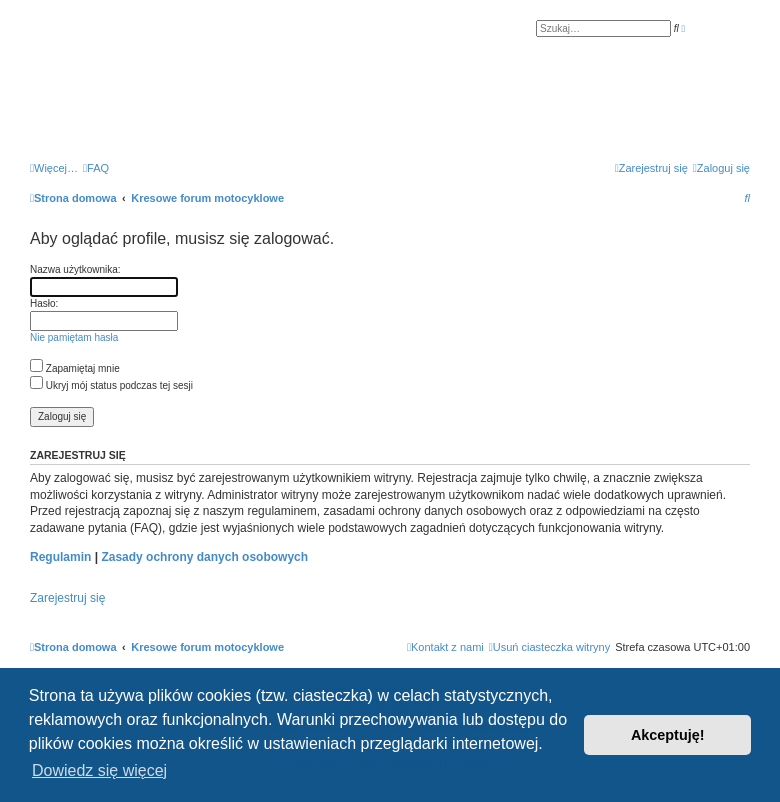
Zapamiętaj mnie (75, 368)
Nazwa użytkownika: (75, 269)
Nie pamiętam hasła (74, 337)
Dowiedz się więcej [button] (99, 770)
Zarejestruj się (67, 598)
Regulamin (60, 557)
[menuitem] (96, 168)
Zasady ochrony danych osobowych (204, 557)
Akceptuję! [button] (668, 735)
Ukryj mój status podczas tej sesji (111, 385)
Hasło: (44, 303)
